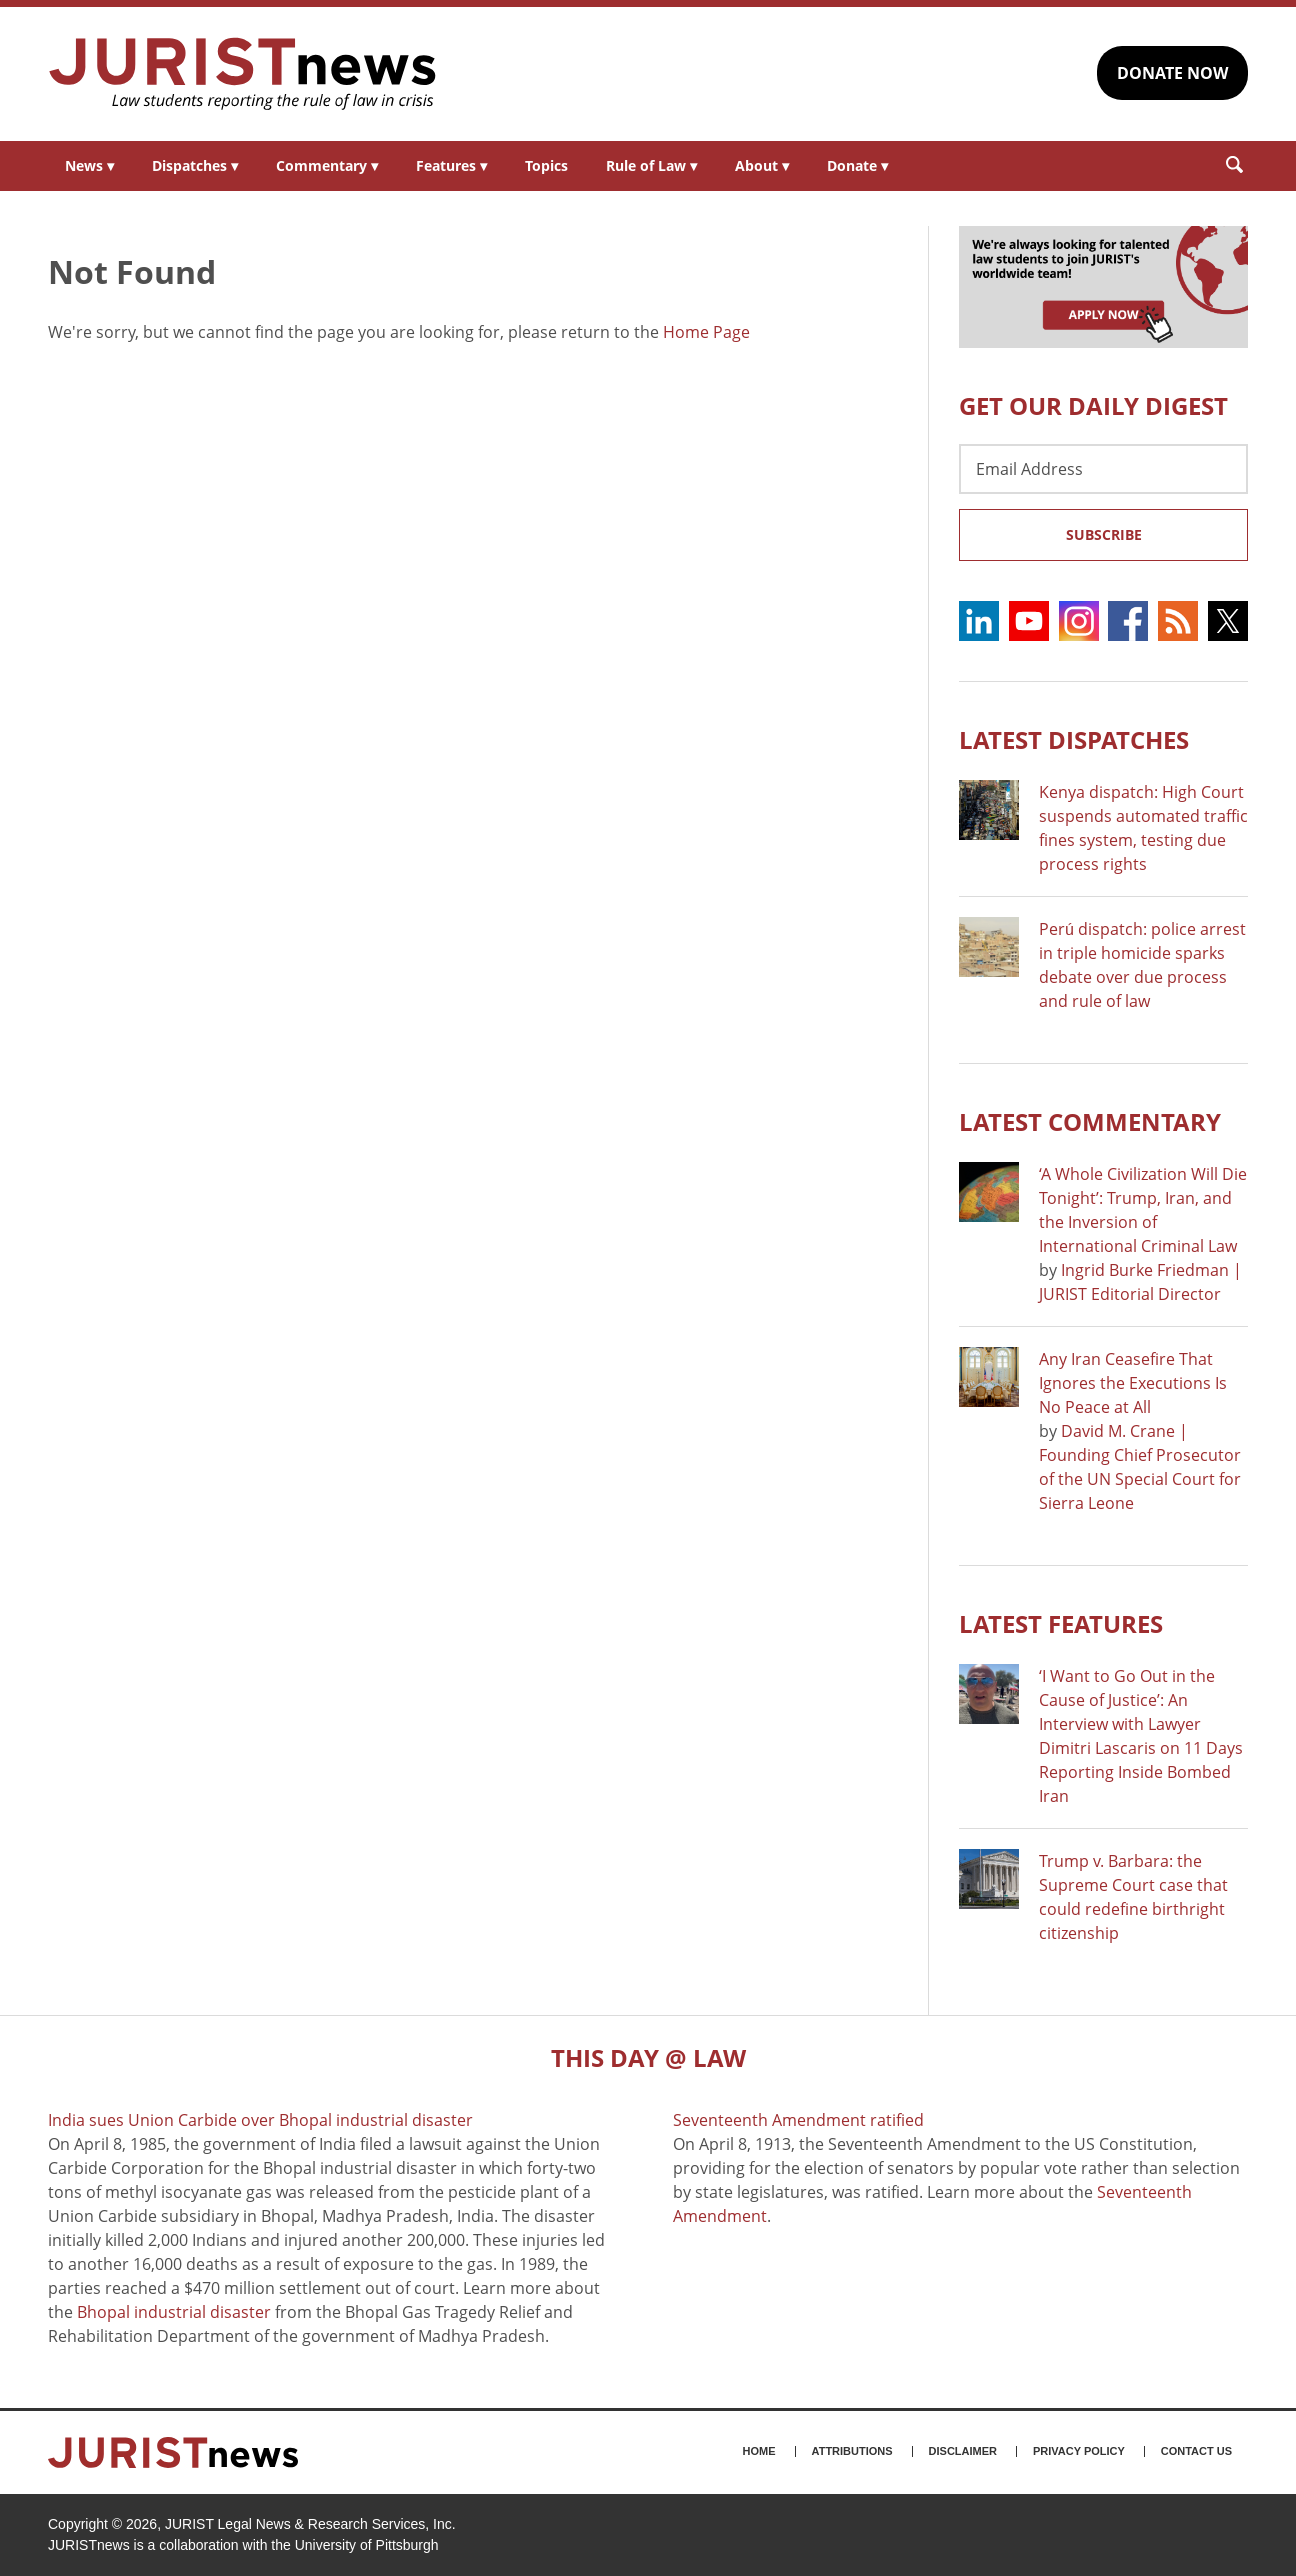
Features (451, 165)
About (762, 165)
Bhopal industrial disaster (174, 2312)
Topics (546, 165)
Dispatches (195, 165)
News (89, 165)
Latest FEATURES (1061, 1623)
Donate (857, 165)
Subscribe (1104, 534)
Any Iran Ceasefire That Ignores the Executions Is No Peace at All (1133, 1383)
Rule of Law (651, 165)
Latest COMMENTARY (1090, 1121)
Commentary (327, 165)
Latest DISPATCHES (1074, 739)
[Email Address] (1103, 469)
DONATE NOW (1172, 73)
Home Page (706, 332)
